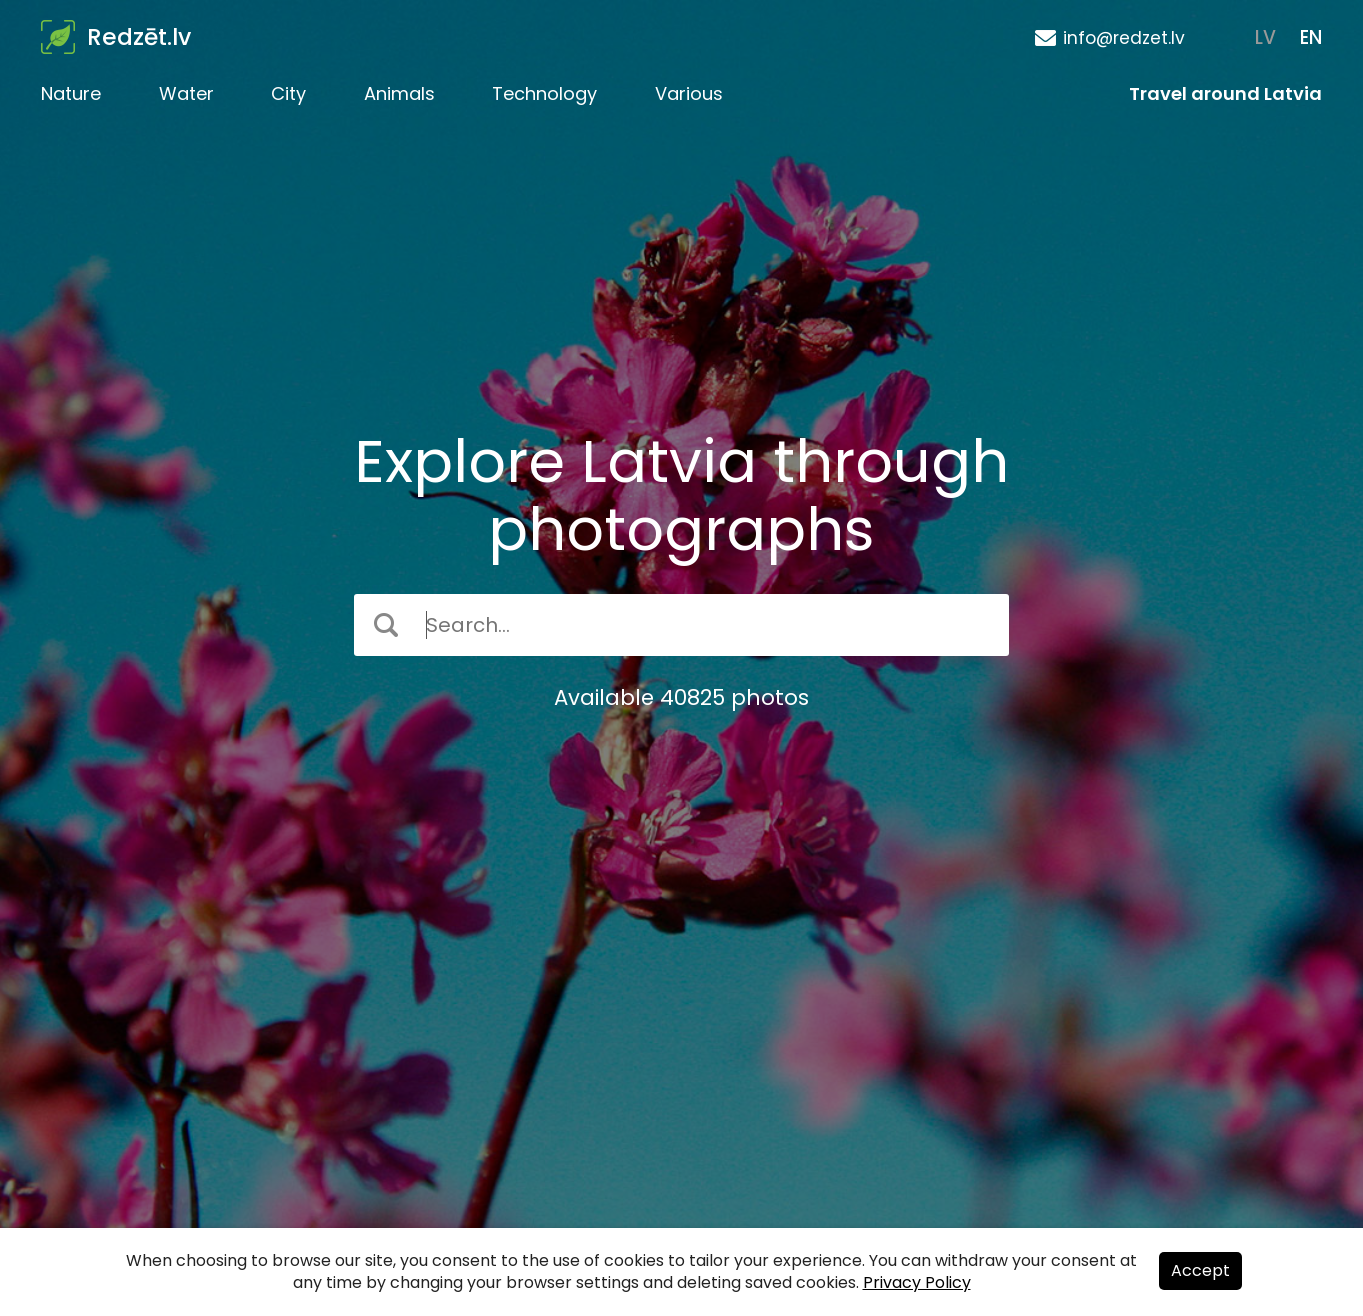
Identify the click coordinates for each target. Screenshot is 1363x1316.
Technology (544, 93)
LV (1265, 37)
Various (689, 93)
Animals (399, 93)
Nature (71, 93)
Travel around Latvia (1225, 93)
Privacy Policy (917, 1282)
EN (1311, 37)
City (288, 93)
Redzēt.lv (139, 37)
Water (186, 93)
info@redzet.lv (1124, 38)
